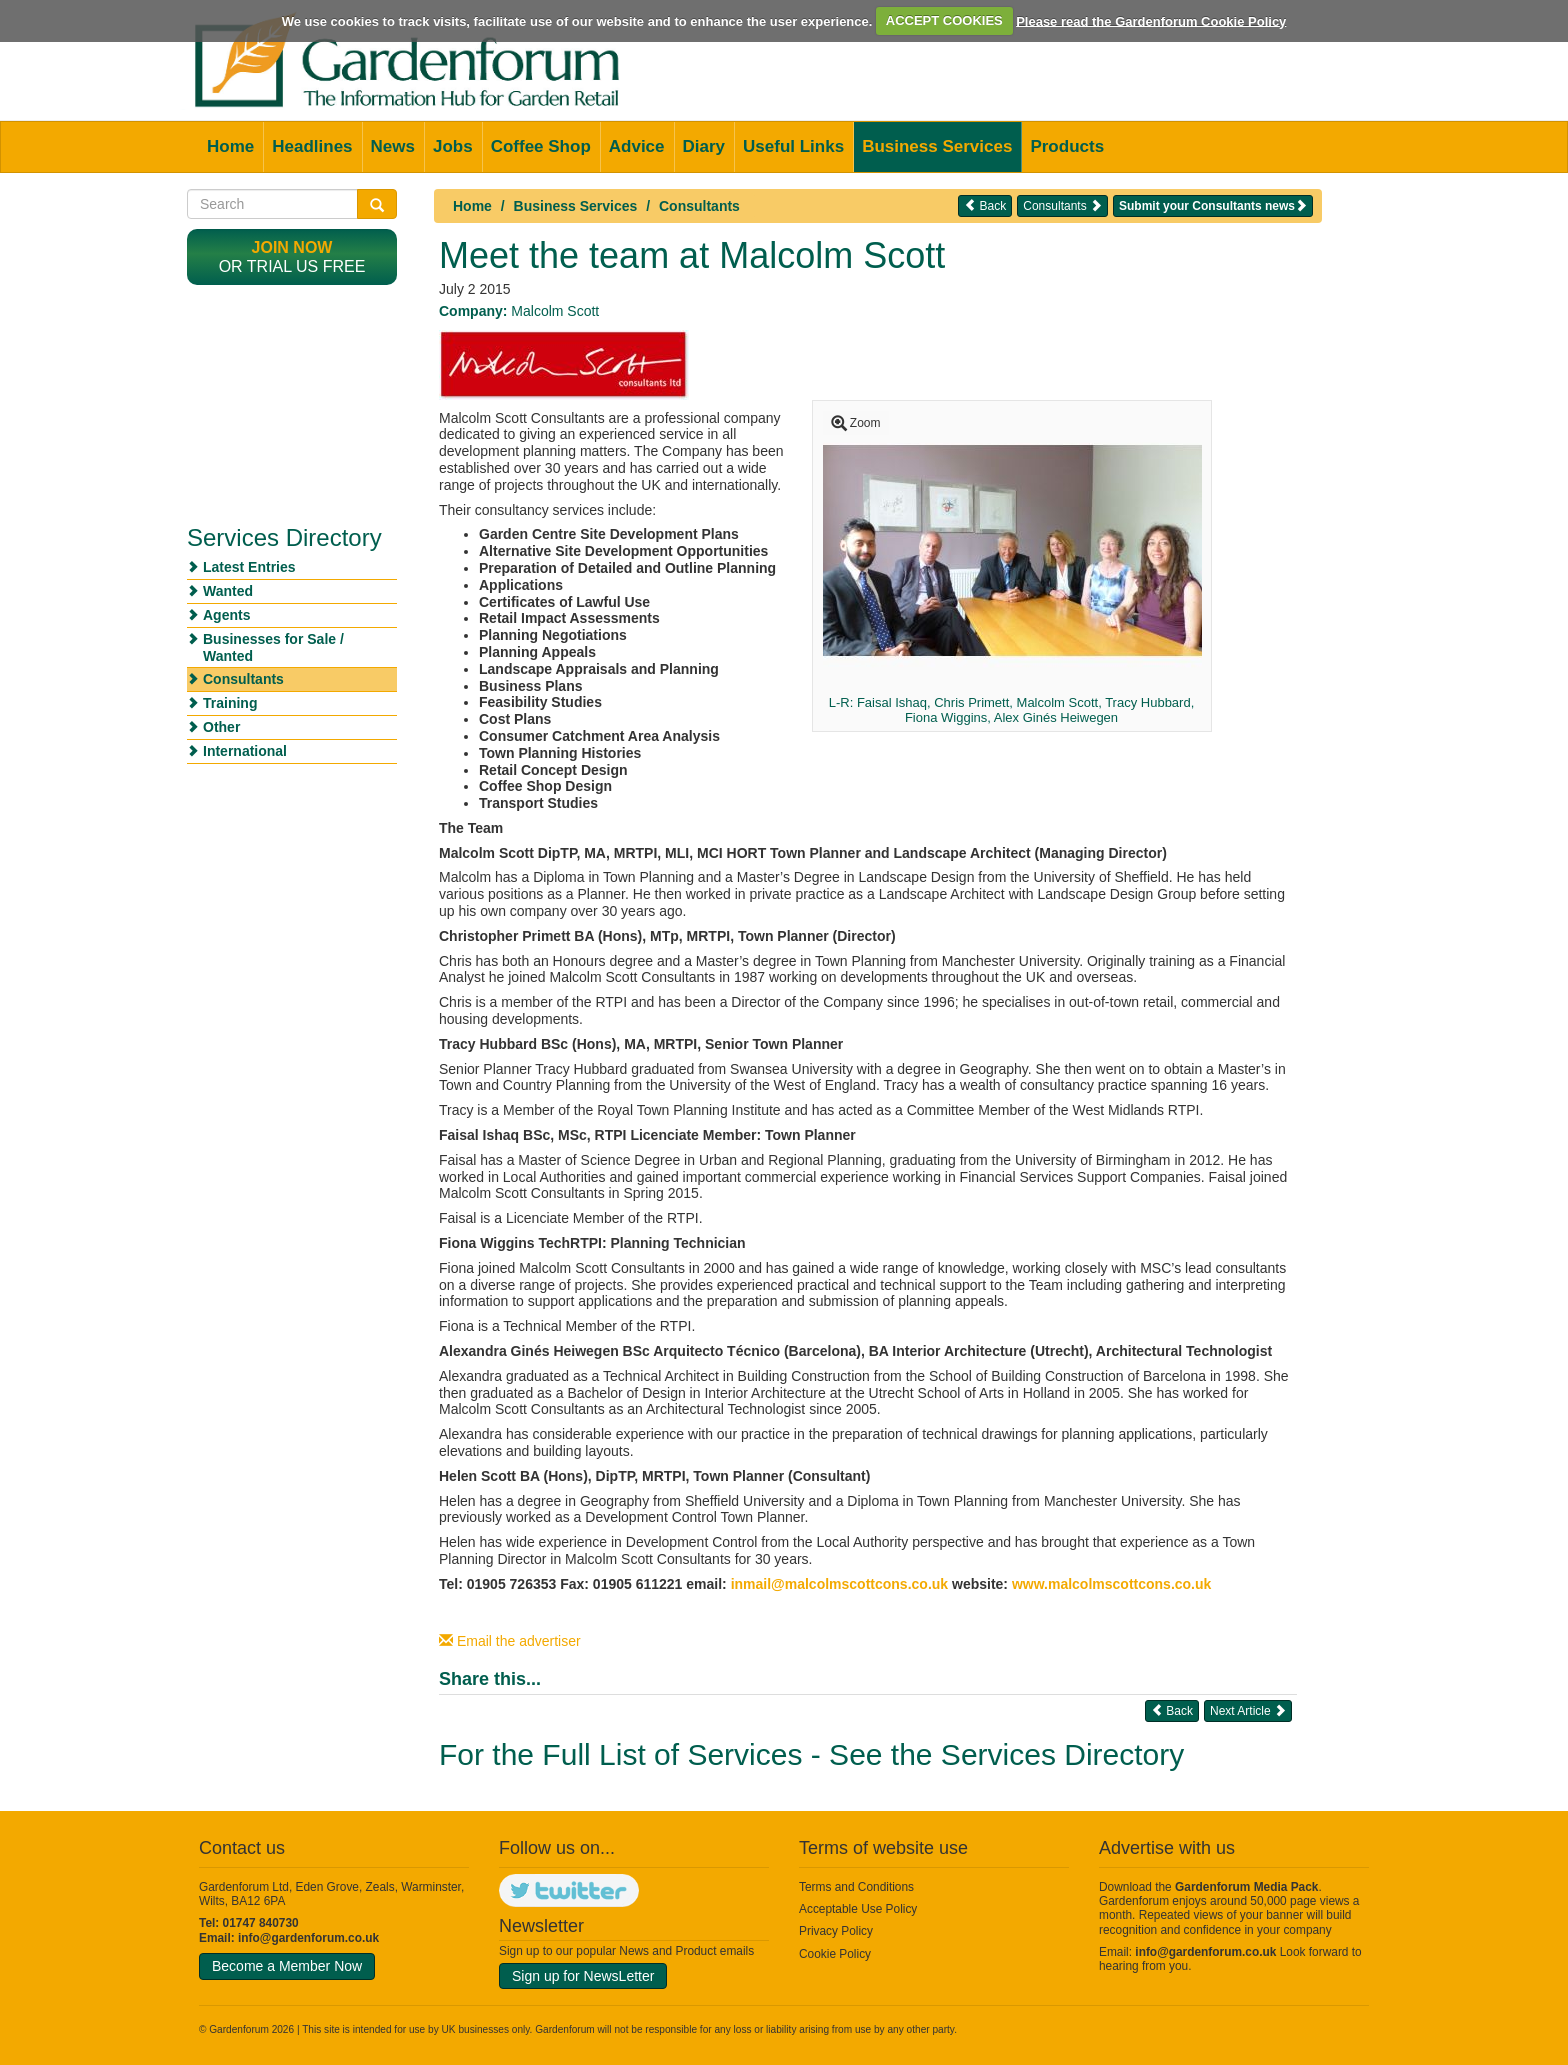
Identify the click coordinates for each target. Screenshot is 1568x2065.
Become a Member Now (287, 1966)
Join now (292, 247)
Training (230, 703)
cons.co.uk (913, 1584)
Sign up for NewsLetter (583, 1976)
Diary (704, 146)
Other (221, 727)
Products (1067, 146)
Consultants (699, 206)
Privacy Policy (836, 1931)
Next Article (1248, 1710)
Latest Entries (249, 567)
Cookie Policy (835, 1954)
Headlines (312, 146)
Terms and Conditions (856, 1887)
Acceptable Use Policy (858, 1909)
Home (230, 146)
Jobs (453, 146)
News (393, 146)
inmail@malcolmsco (798, 1584)
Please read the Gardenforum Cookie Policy (1151, 20)
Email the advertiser (510, 1641)
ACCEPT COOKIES (944, 20)
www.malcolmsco (1070, 1584)
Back (985, 205)
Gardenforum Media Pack (1246, 1887)
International (245, 751)
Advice (637, 146)
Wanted (228, 591)
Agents (226, 615)
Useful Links (793, 146)
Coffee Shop (541, 146)
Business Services (937, 146)
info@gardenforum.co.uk (308, 1938)
